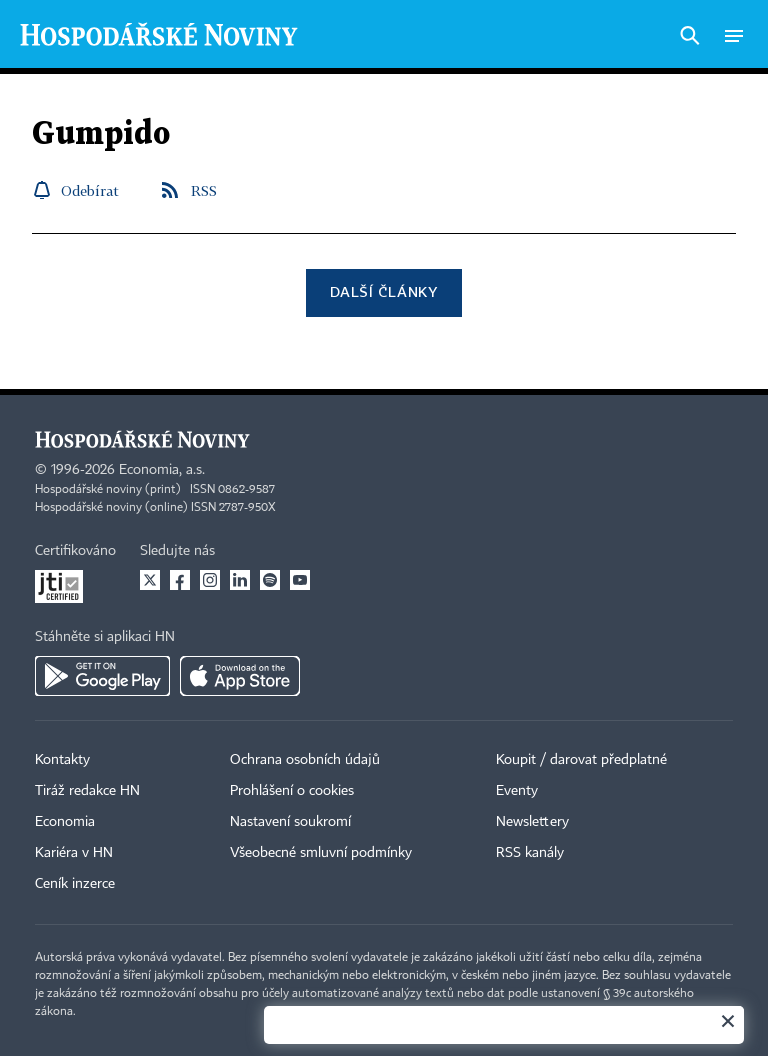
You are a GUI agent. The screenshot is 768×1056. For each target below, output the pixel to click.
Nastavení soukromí (290, 822)
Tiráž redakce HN (87, 791)
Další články (383, 291)
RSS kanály (530, 853)
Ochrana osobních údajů (305, 760)
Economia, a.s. (162, 470)
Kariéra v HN (74, 853)
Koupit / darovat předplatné (581, 760)
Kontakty (62, 760)
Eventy (517, 791)
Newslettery (532, 822)
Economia (65, 822)
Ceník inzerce (75, 884)
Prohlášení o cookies (292, 791)
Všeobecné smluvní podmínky (321, 853)
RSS (204, 190)
